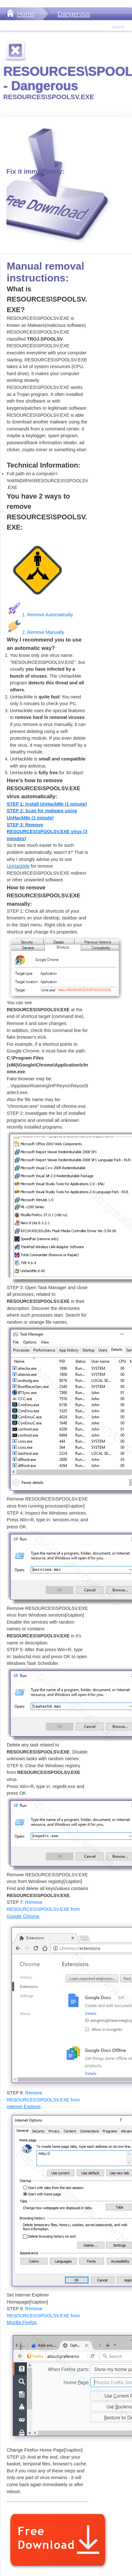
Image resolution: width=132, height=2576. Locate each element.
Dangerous (73, 13)
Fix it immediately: (35, 171)
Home (26, 13)
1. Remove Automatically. (40, 614)
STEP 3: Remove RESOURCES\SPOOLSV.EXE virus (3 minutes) (47, 831)
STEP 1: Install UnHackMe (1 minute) (47, 804)
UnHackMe (18, 866)
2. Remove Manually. (36, 632)
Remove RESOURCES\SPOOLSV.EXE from (43, 1909)
